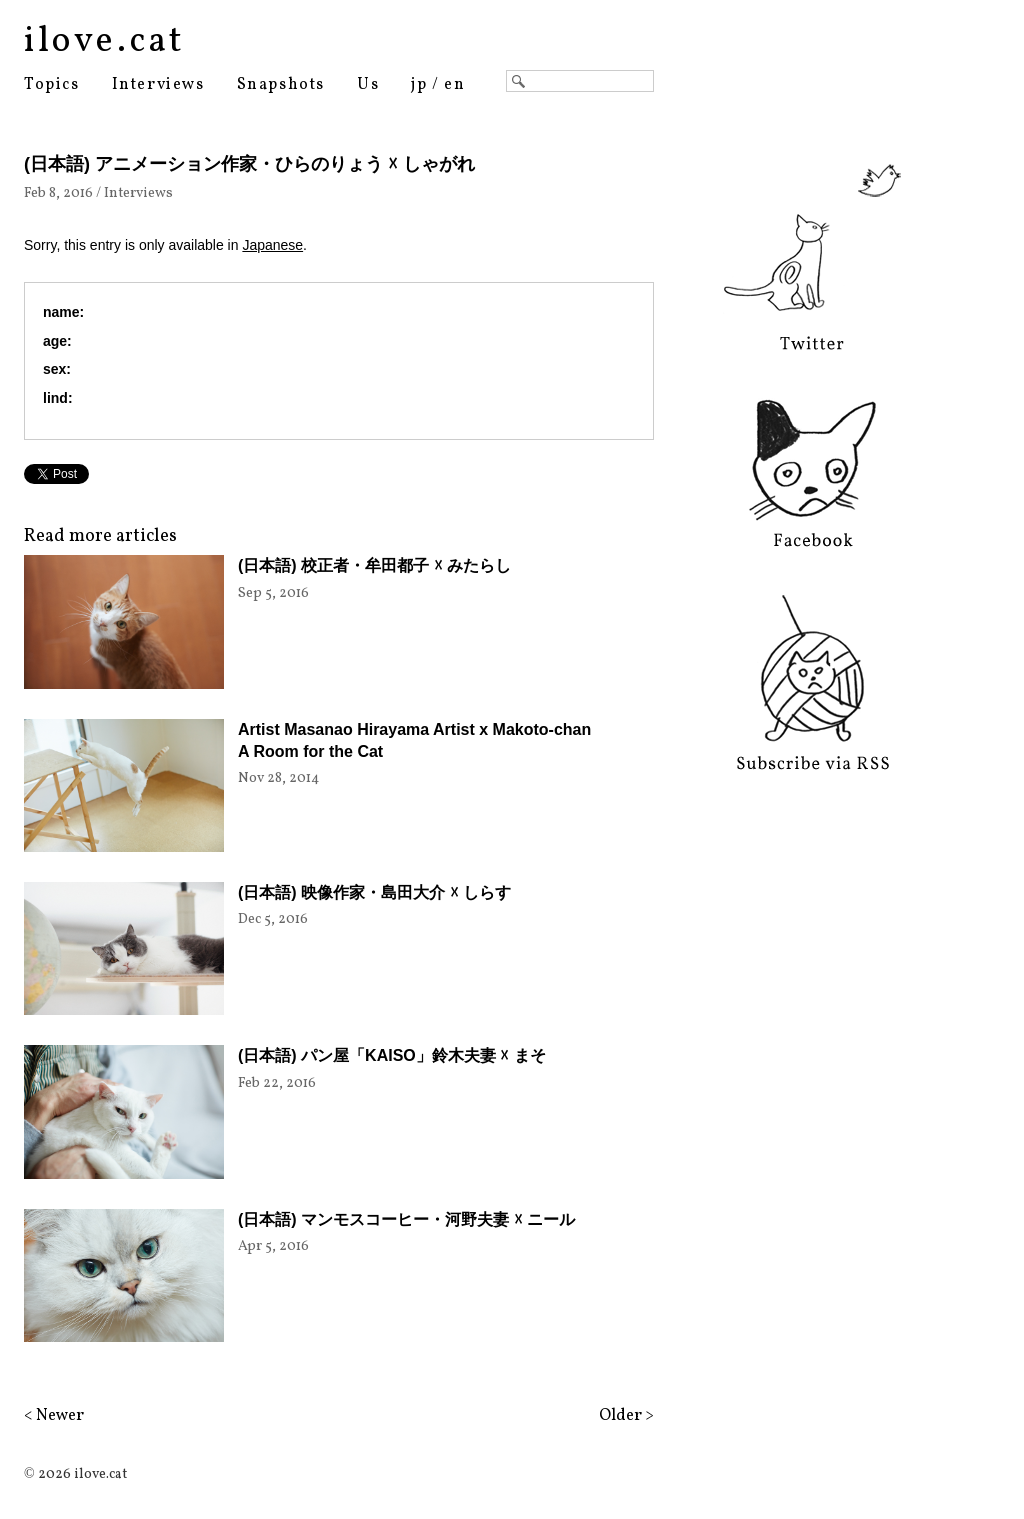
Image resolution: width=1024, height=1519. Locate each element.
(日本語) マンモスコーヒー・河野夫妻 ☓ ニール (406, 1219)
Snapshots (281, 85)
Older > (626, 1416)
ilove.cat (104, 42)
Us (368, 85)
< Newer (54, 1416)
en (454, 85)
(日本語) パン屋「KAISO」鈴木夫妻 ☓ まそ (392, 1055)
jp (419, 85)
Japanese (272, 245)
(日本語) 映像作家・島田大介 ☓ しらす (374, 892)
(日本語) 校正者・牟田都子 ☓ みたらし (374, 565)
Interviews (158, 85)
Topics (52, 85)
